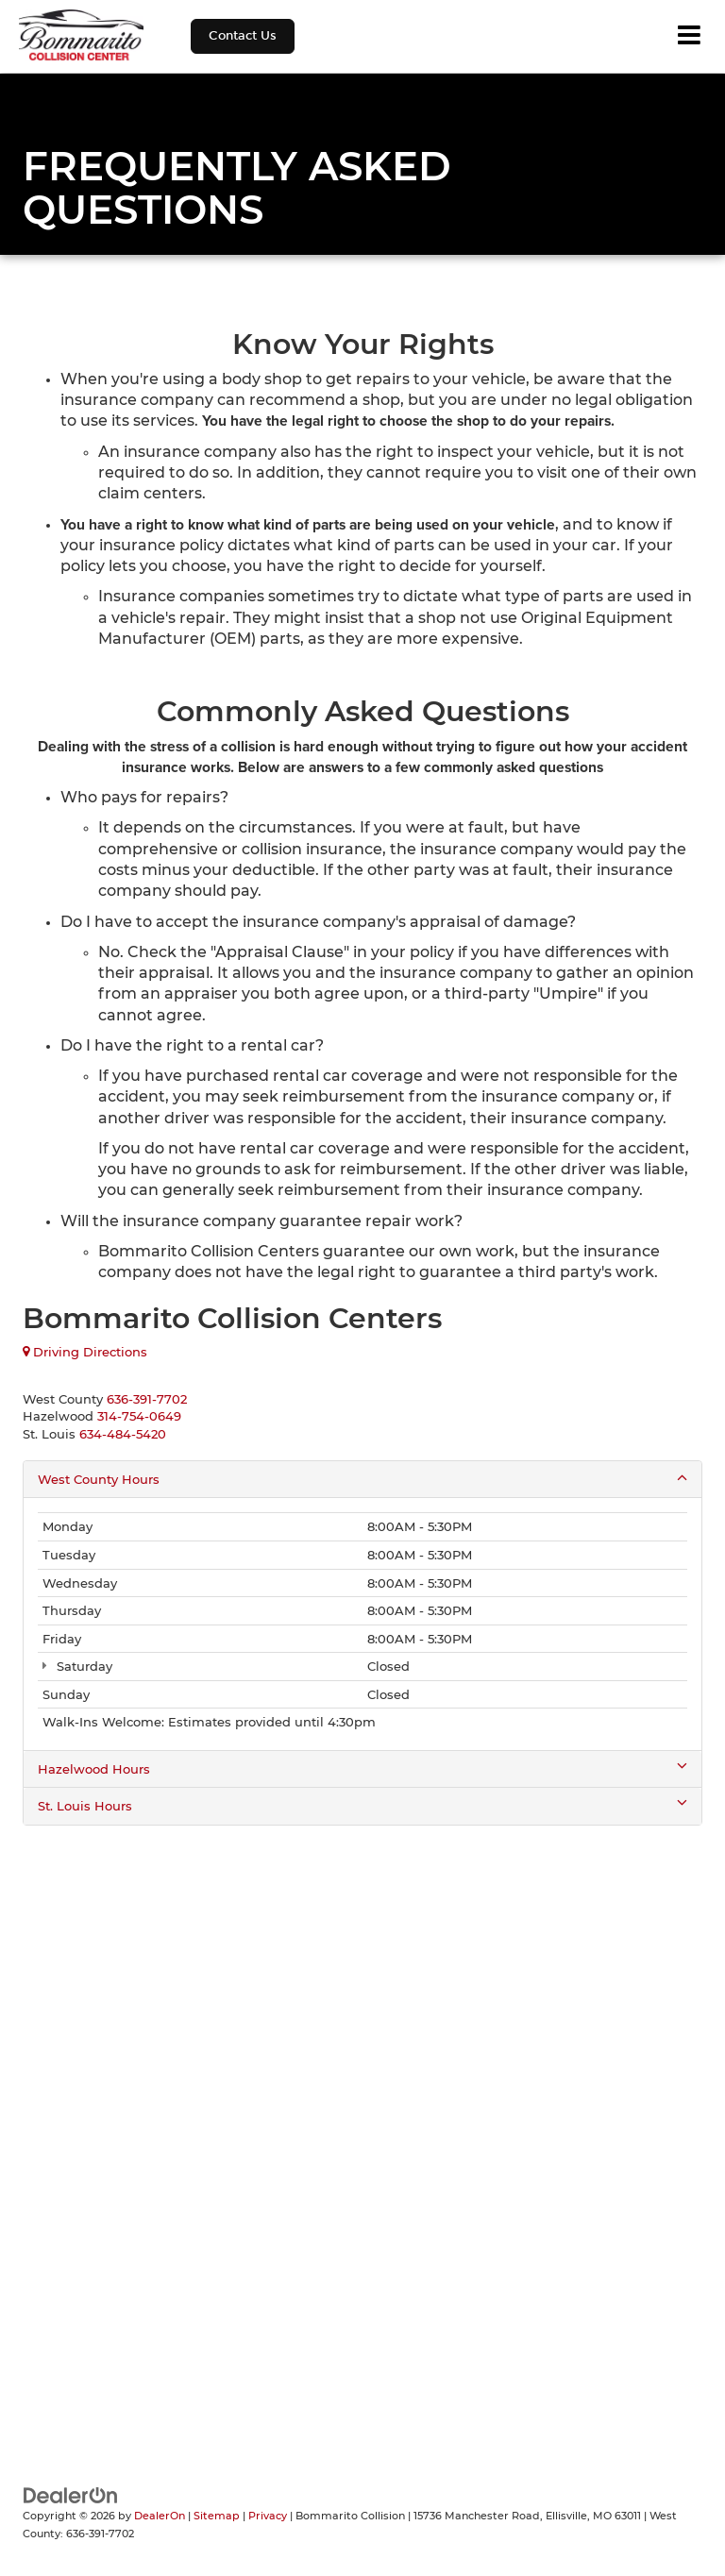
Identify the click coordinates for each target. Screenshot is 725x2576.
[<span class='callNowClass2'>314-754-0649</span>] (139, 1415)
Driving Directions (85, 1351)
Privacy (267, 2515)
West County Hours (362, 1479)
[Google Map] (362, 2088)
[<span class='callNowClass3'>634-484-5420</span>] (122, 1433)
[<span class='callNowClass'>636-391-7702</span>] (147, 1398)
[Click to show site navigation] (689, 36)
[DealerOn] (71, 2493)
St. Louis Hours (362, 1805)
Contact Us (243, 35)
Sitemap (217, 2515)
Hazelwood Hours (362, 1768)
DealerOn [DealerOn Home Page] (159, 2515)
